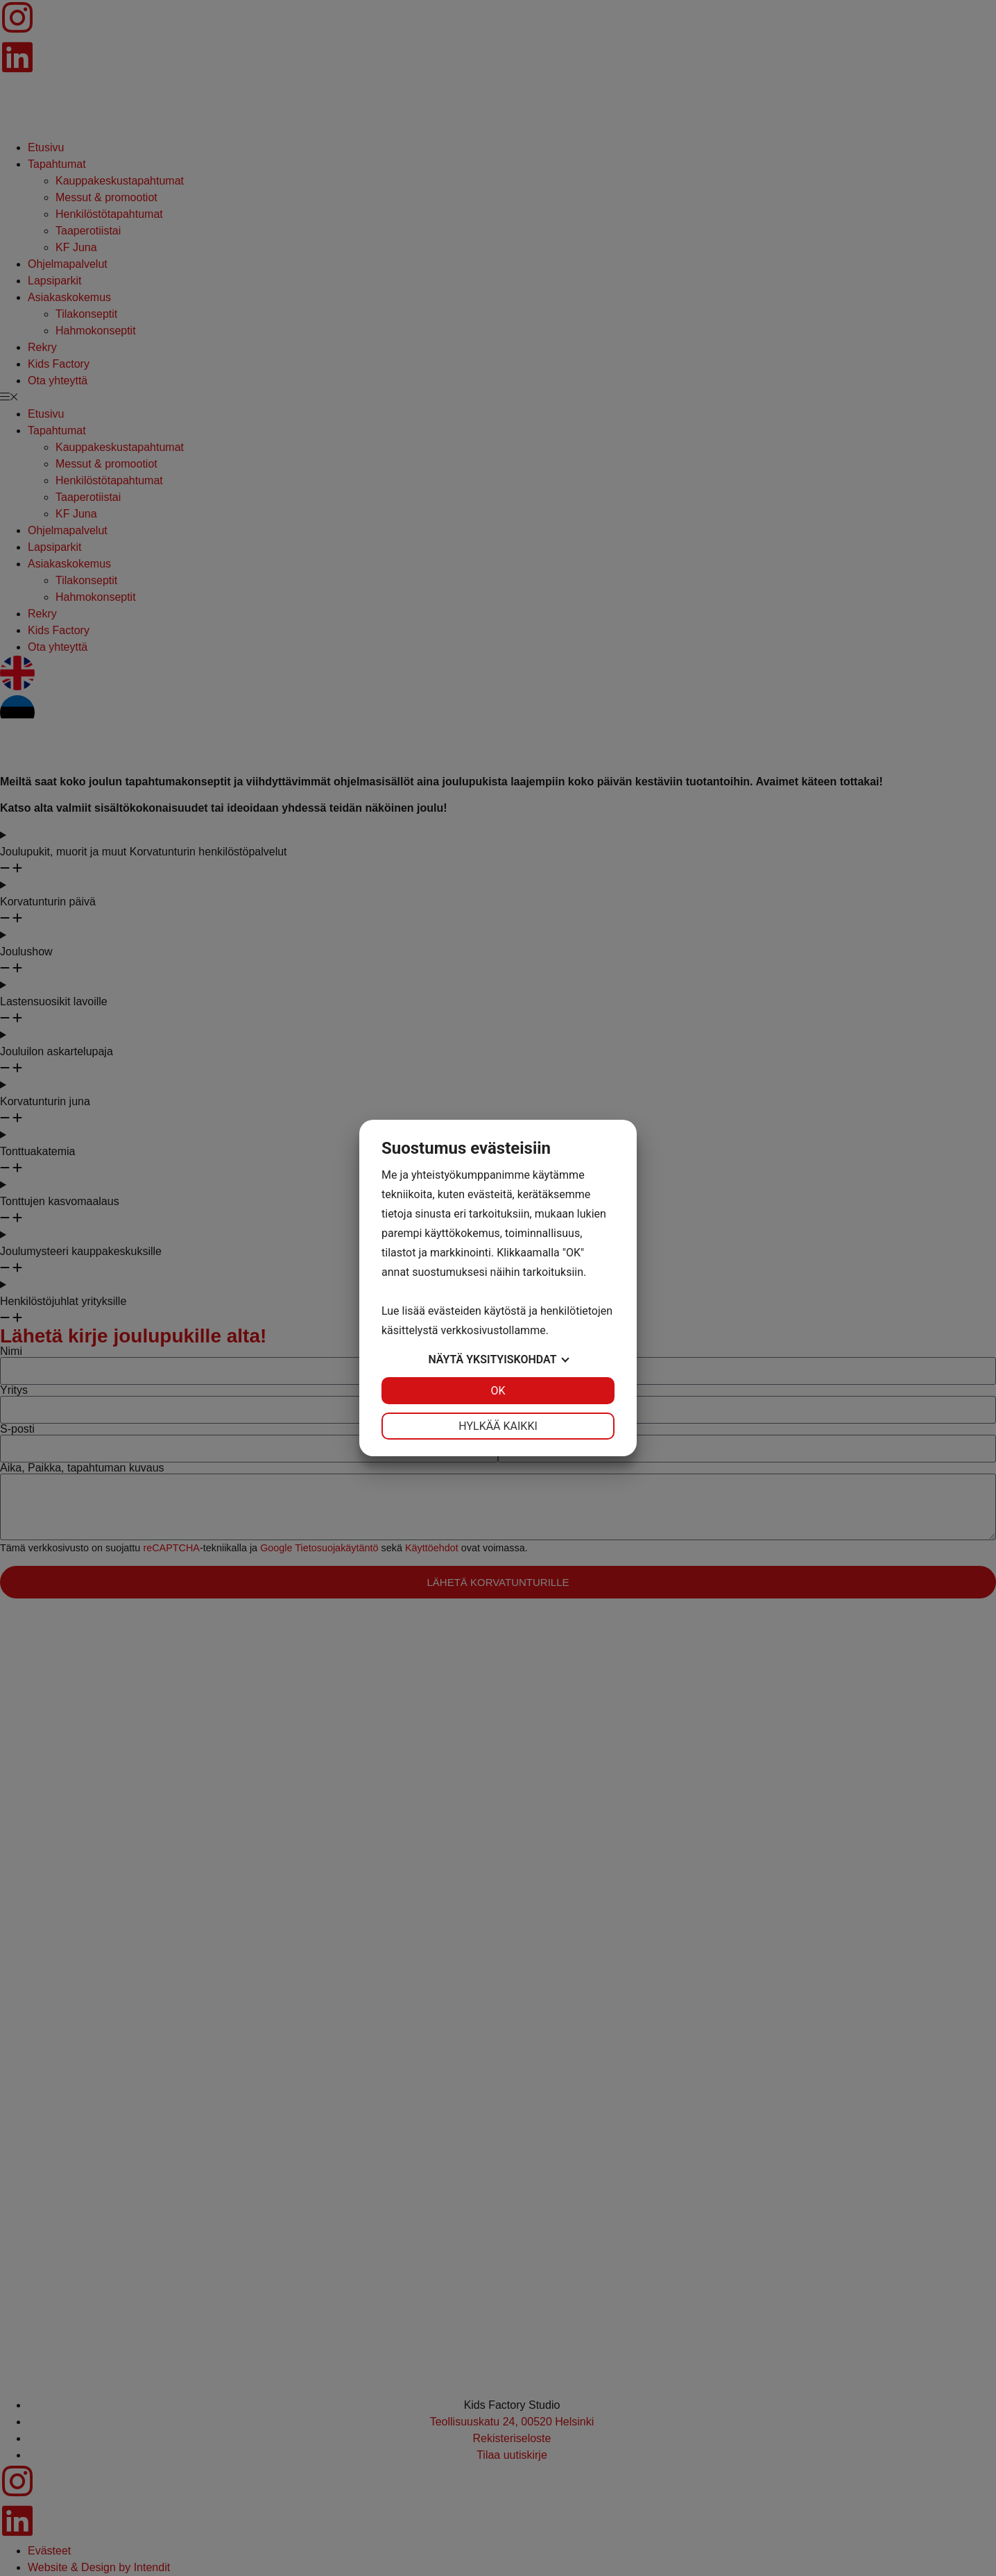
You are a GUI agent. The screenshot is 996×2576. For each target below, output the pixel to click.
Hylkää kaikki (498, 1426)
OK (497, 1390)
